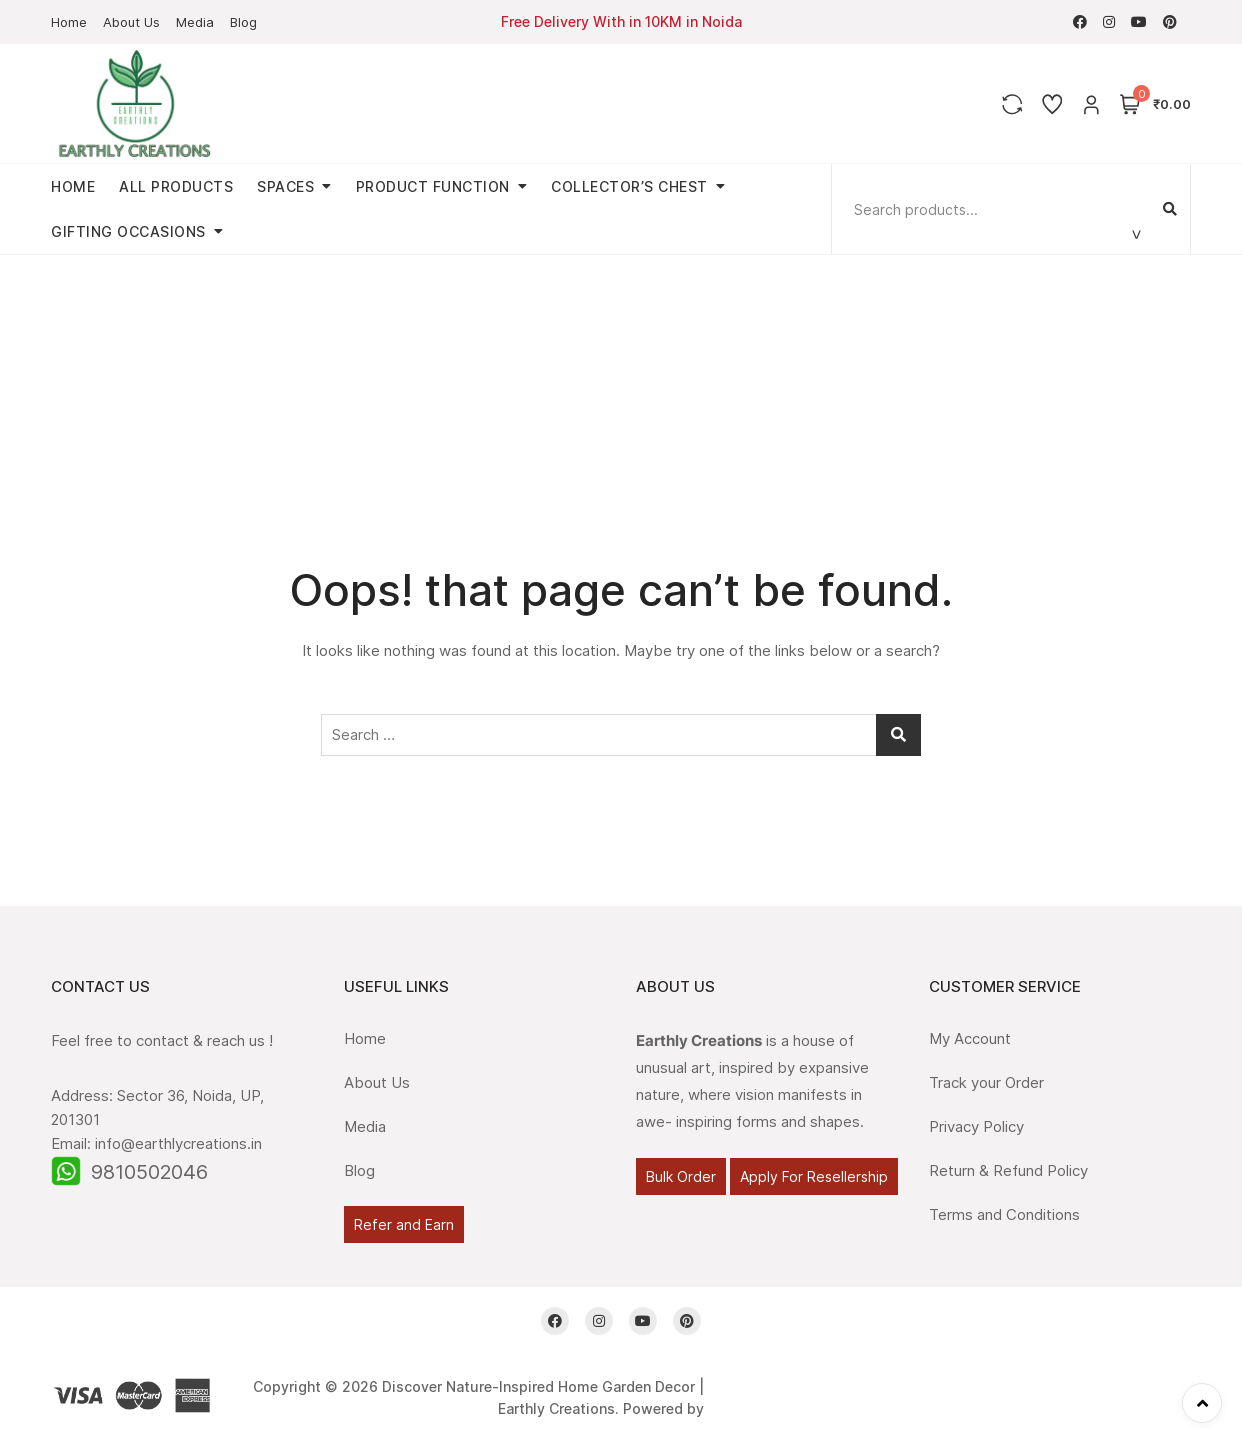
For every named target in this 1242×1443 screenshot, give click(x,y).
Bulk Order (681, 1176)
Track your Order (986, 1082)
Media (195, 22)
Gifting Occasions (128, 231)
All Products (176, 186)
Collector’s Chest (629, 186)
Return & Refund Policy (1008, 1170)
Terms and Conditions (1004, 1214)
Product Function (433, 186)
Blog (243, 22)
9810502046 (149, 1172)
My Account (970, 1038)
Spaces (285, 186)
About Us (131, 22)
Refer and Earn (404, 1224)
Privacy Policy (976, 1126)
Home (69, 22)
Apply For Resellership (814, 1176)
